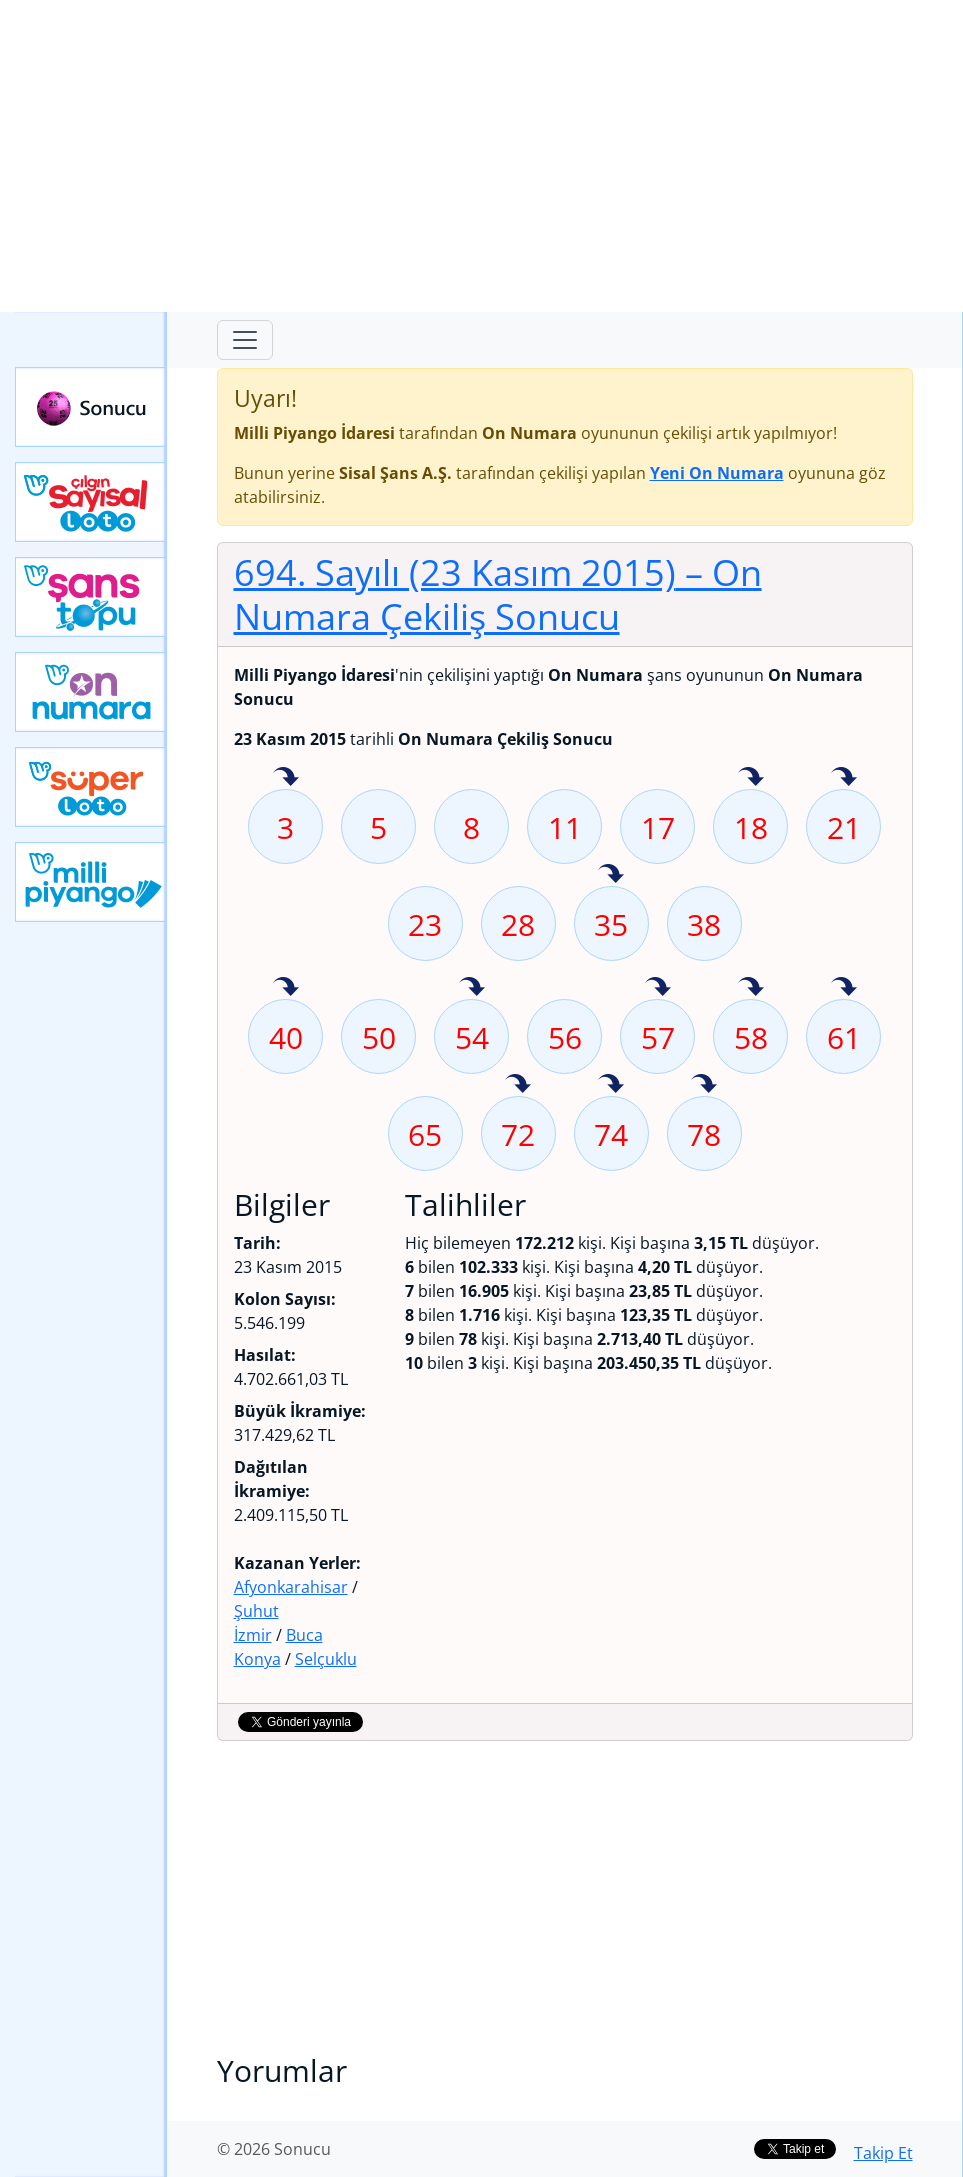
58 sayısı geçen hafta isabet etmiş (751, 988)
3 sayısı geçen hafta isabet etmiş (286, 778)
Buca (304, 1635)
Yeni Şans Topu (91, 597)
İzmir (253, 1635)
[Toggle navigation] (245, 340)
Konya (257, 1659)
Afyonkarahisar (291, 1587)
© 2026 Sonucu (274, 2149)
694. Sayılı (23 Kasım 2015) (498, 594)
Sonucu (91, 407)
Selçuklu (326, 1659)
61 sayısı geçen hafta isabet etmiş (844, 988)
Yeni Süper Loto (91, 787)
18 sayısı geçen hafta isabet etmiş (751, 778)
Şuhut (256, 1611)
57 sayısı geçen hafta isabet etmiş (658, 988)
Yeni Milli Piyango (91, 882)
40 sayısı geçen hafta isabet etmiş (286, 988)
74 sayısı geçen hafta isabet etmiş (611, 1085)
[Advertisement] (481, 156)
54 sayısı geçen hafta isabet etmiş (472, 988)
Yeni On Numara (91, 692)
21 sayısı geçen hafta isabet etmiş (844, 778)
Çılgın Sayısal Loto (91, 502)
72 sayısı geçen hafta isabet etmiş (518, 1085)
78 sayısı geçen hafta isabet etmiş (704, 1085)
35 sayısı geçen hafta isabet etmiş (611, 875)
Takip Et (883, 2153)
